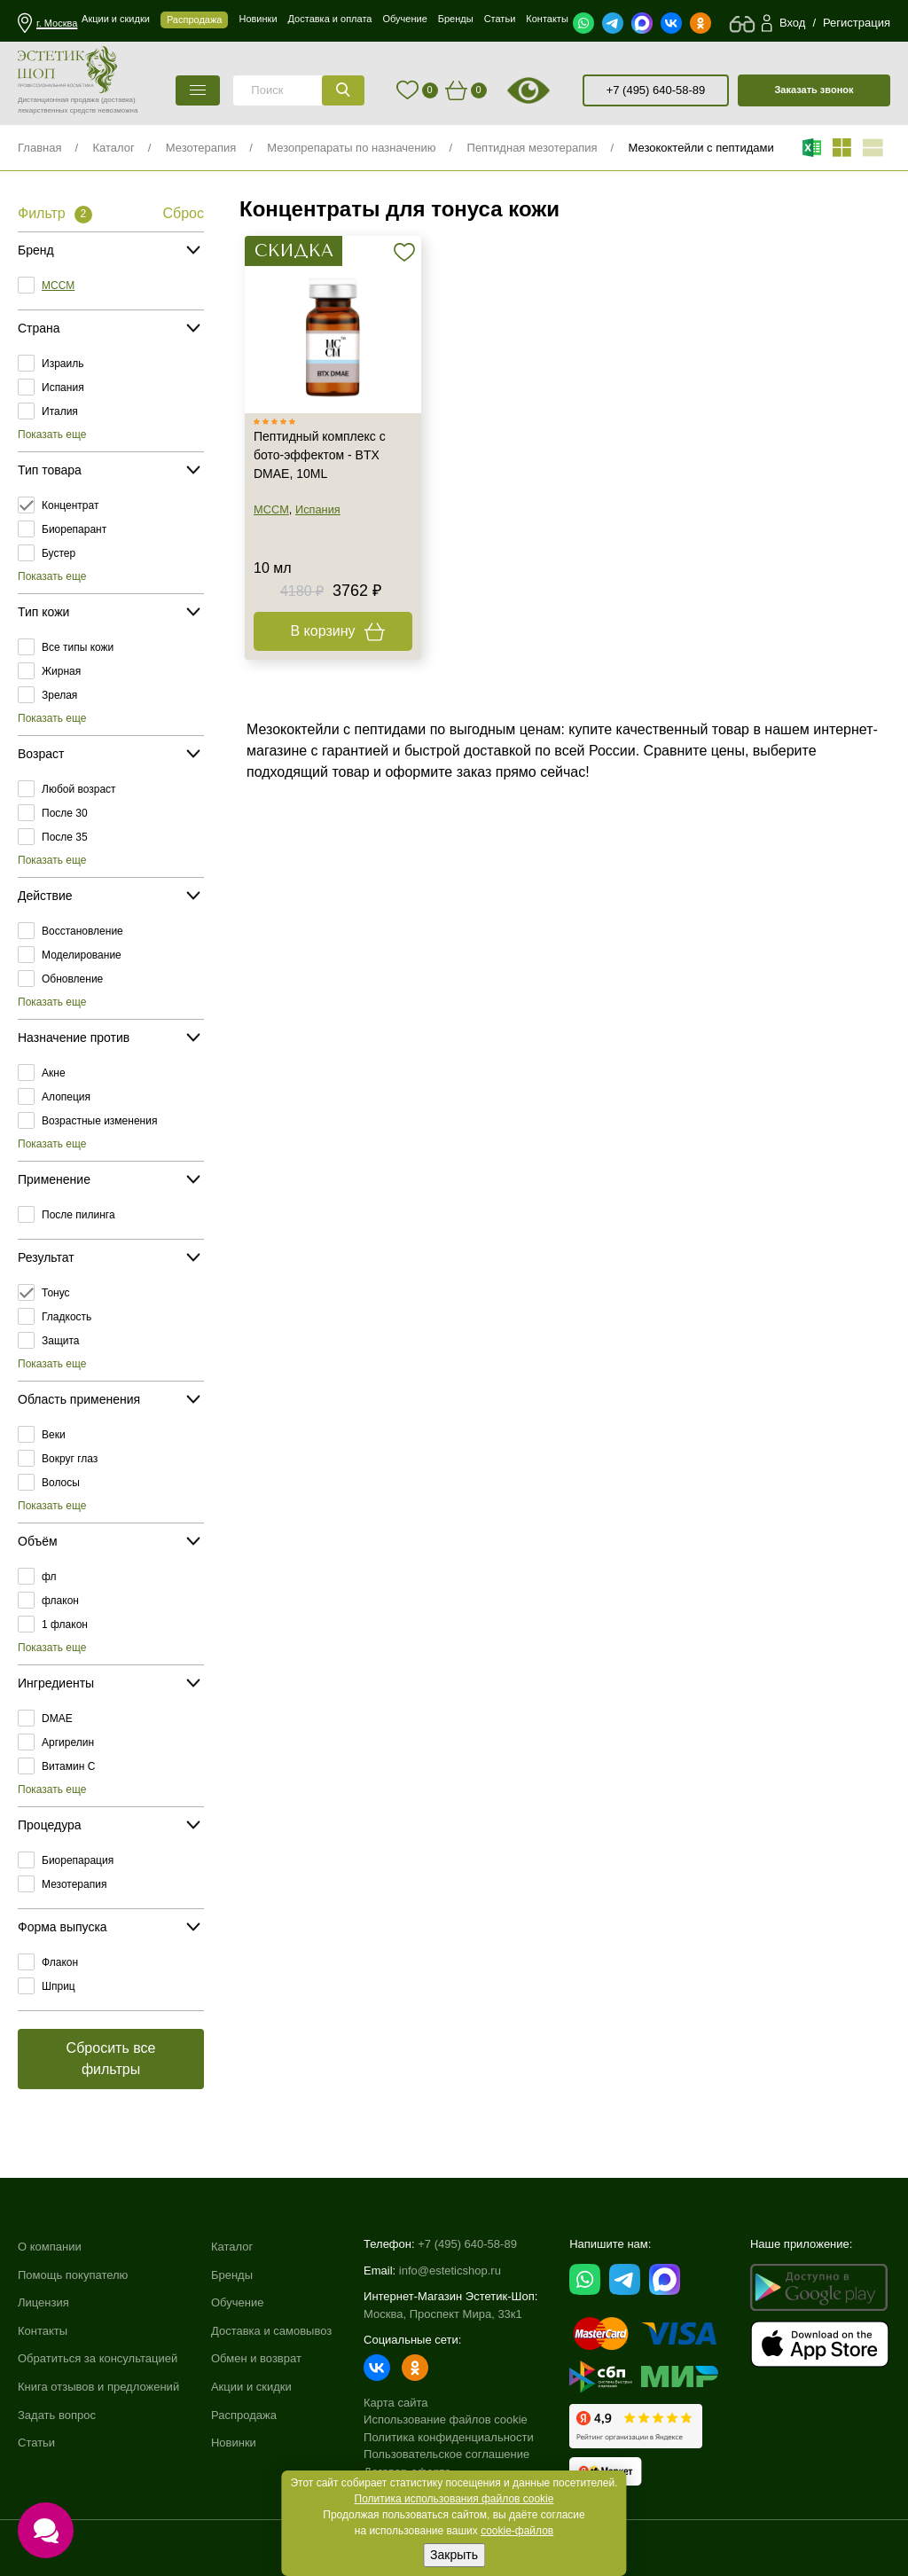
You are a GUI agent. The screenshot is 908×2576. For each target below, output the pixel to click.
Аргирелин (68, 1742)
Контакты (42, 2330)
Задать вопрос (57, 2415)
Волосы (61, 1482)
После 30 (65, 813)
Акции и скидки (251, 2386)
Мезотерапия (201, 147)
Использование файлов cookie (446, 2419)
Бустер (58, 553)
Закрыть (454, 2555)
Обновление (72, 979)
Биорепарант (74, 529)
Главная (39, 147)
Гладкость (66, 1317)
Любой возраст (79, 789)
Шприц (58, 1986)
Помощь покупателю (73, 2275)
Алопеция (66, 1097)
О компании (50, 2246)
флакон (60, 1600)
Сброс (183, 213)
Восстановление (82, 931)
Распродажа (244, 2415)
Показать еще (52, 434)
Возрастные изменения (99, 1121)
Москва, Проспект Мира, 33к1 (443, 2314)
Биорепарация (78, 1860)
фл (49, 1576)
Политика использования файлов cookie (454, 2499)
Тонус (56, 1293)
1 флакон (65, 1624)
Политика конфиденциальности (449, 2437)
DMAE (57, 1718)
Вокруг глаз (70, 1458)
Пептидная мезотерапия (532, 147)
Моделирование (81, 955)
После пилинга (78, 1215)
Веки (54, 1435)
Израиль (62, 363)
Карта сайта (395, 2402)
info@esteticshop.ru (450, 2270)
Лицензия (43, 2302)
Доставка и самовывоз (271, 2330)
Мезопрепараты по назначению (351, 147)
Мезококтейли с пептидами (701, 147)
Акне (54, 1073)
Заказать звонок (813, 89)
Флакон (60, 1962)
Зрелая (59, 695)
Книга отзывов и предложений (98, 2386)
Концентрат (70, 505)
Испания (63, 387)
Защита (61, 1341)
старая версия (550, 90)
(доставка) (118, 100)
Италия (60, 411)
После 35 (65, 837)
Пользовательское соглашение (446, 2454)
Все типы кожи (78, 647)
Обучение (237, 2302)
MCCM (58, 285)
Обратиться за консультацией (97, 2358)
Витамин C (68, 1766)
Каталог (113, 147)
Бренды (232, 2275)
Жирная (61, 671)
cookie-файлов (517, 2531)
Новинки (233, 2442)
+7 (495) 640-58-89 (656, 90)
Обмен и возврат (256, 2358)
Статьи (36, 2442)
